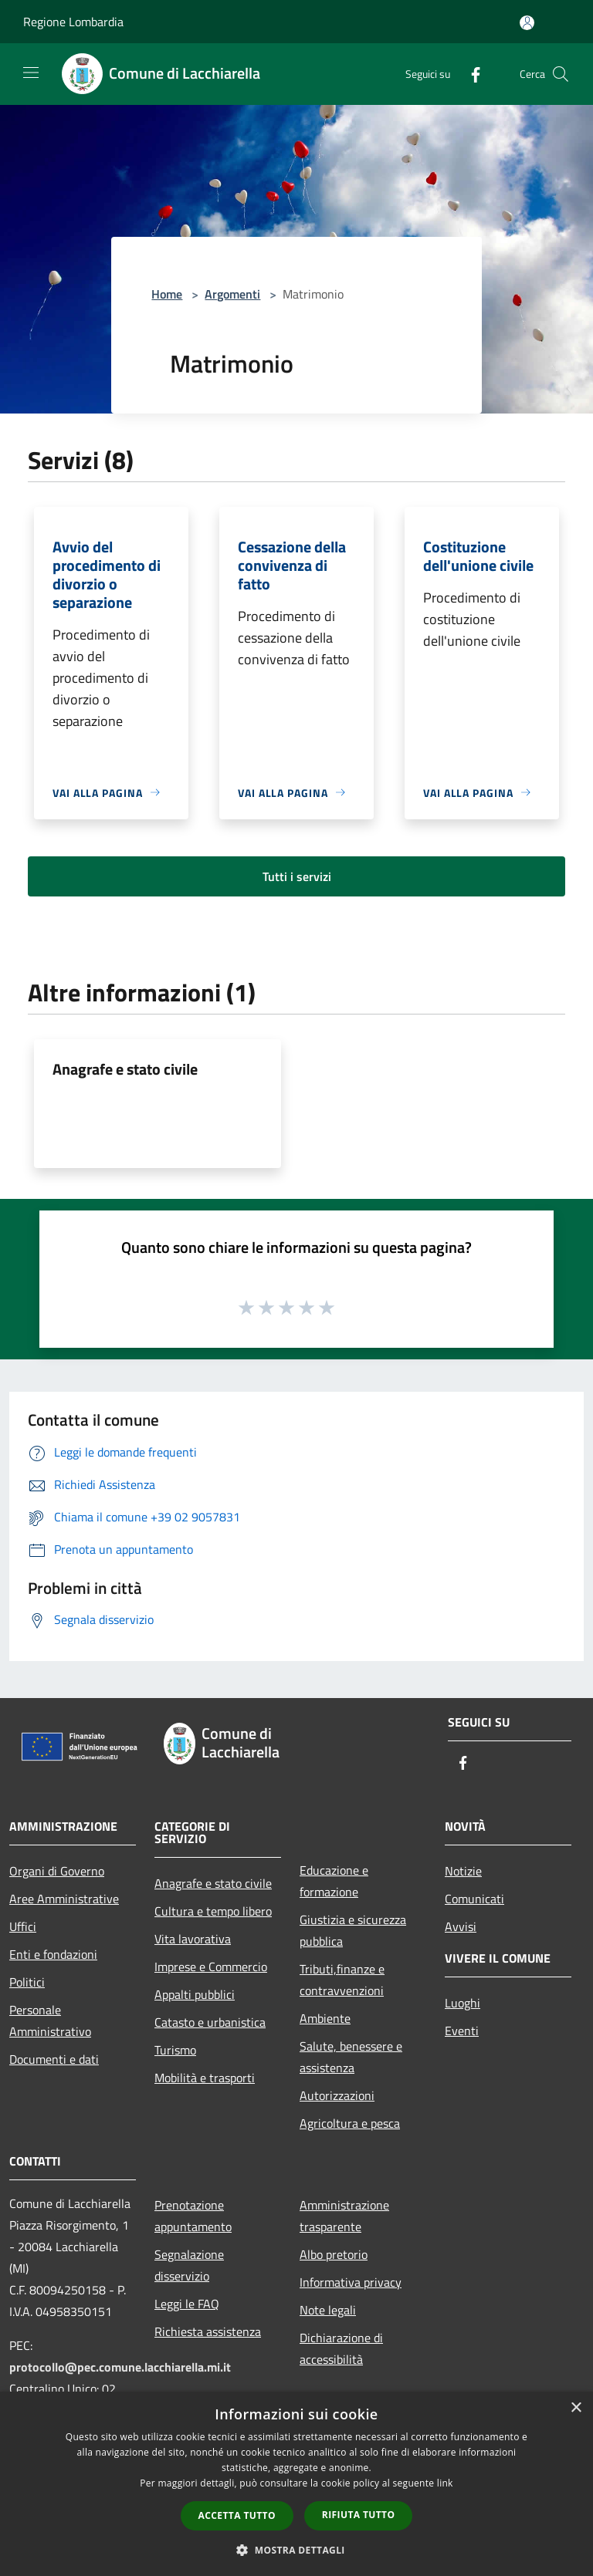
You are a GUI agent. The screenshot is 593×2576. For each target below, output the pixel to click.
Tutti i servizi (297, 876)
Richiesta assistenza (207, 2331)
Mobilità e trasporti (204, 2077)
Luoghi (462, 2003)
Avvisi (460, 1926)
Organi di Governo (56, 1871)
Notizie (463, 1871)
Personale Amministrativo (50, 2020)
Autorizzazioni (337, 2095)
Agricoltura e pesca (350, 2123)
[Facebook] (469, 73)
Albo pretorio (334, 2254)
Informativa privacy (351, 2282)
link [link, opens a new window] (445, 2483)
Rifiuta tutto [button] (358, 2514)
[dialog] (296, 2484)
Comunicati (474, 1898)
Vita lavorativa (192, 1938)
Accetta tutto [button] (237, 2515)
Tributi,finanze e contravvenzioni (342, 1980)
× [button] (575, 2408)
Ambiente (325, 2018)
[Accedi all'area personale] (527, 23)
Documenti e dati (54, 2059)
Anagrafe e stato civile (125, 1069)
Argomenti (232, 294)
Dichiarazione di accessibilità (341, 2348)
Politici (27, 1982)
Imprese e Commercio (210, 1966)
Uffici (22, 1926)
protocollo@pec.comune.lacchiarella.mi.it (120, 2367)
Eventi (462, 2030)
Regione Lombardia (73, 21)
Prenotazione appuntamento (193, 2216)
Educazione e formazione (334, 1881)
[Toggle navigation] (31, 72)
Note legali (328, 2310)
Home (166, 294)
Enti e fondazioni (53, 1954)
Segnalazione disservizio (189, 2265)
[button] (296, 2549)
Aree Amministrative (64, 1898)
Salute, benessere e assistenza (351, 2057)
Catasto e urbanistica (210, 2022)
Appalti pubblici (194, 1994)
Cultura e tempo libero (213, 1911)
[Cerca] (560, 74)
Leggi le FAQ (186, 2303)
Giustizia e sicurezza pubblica (353, 1930)
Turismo (175, 2050)
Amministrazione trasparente (344, 2216)
